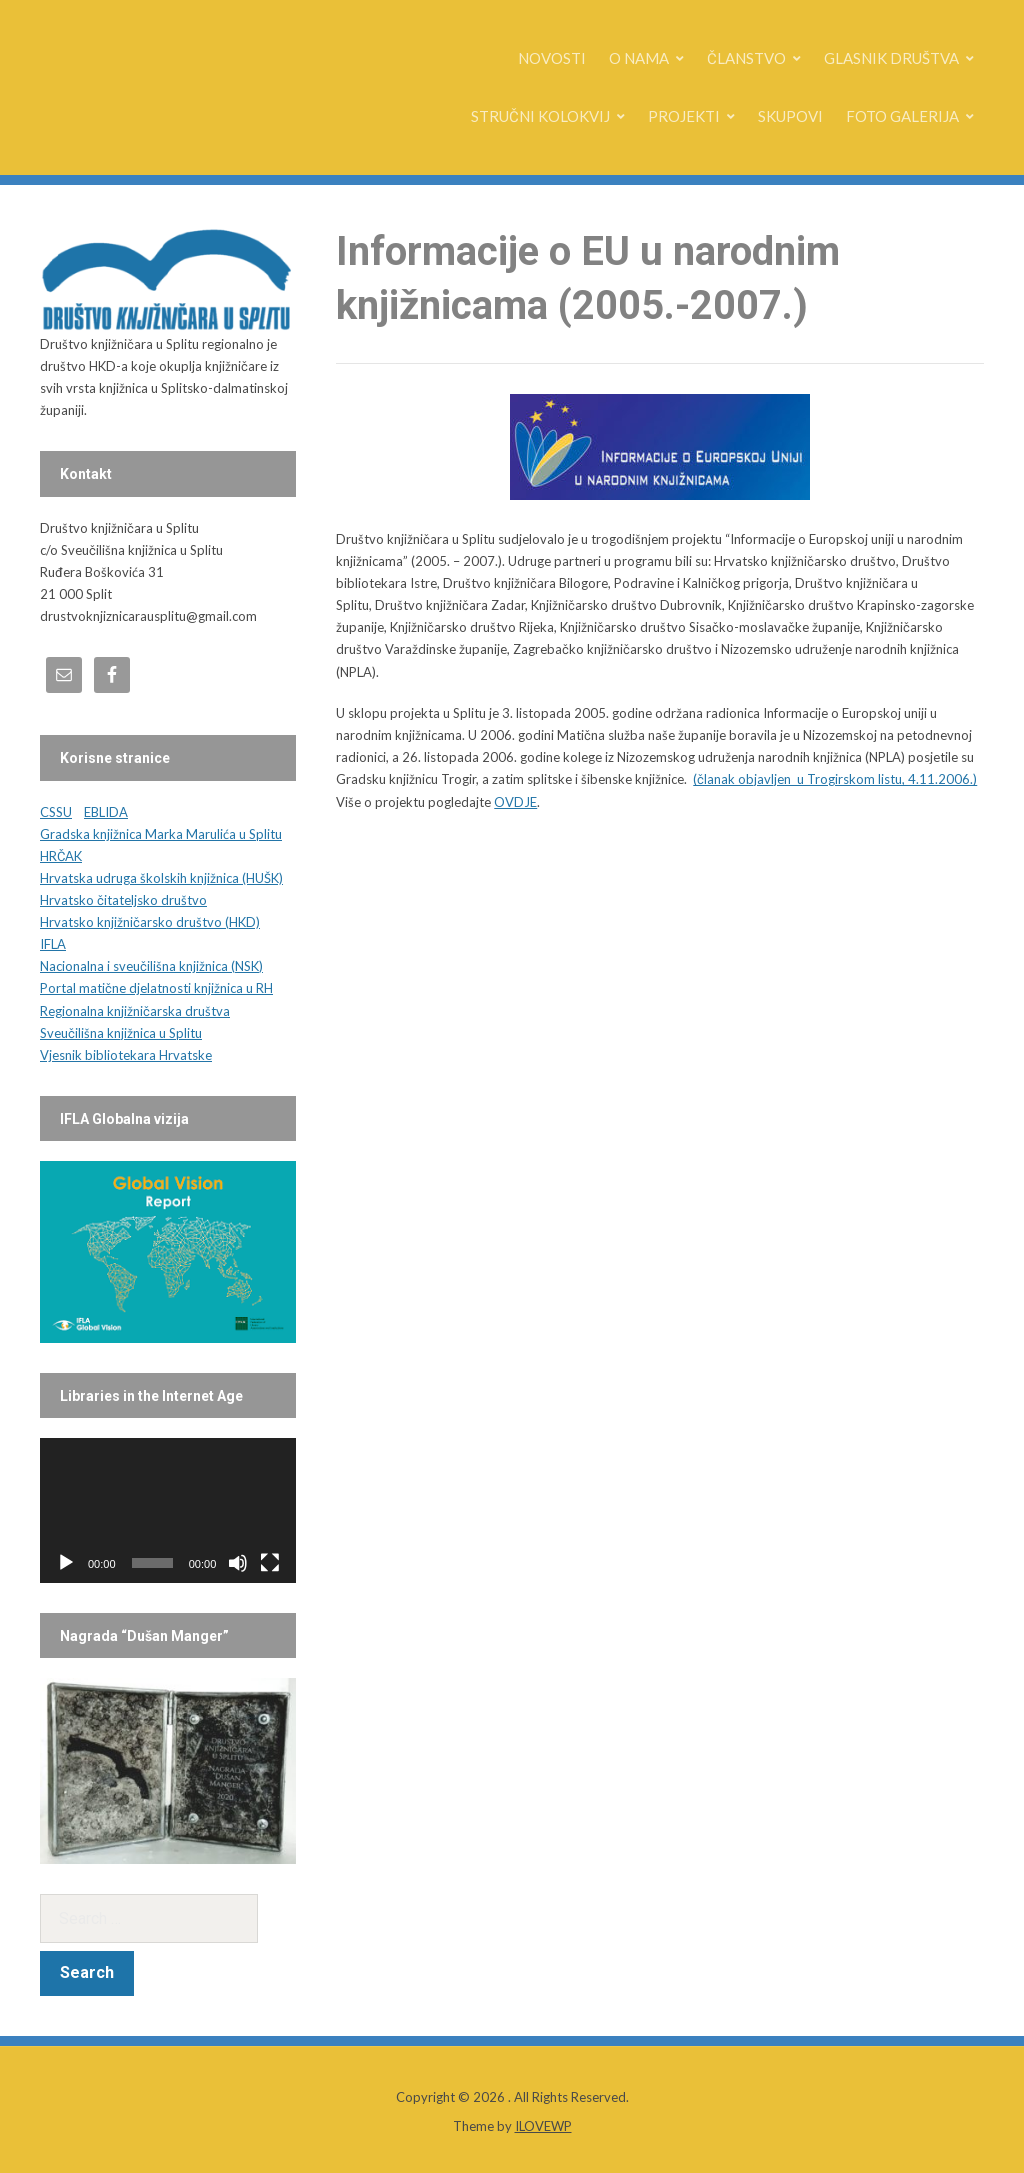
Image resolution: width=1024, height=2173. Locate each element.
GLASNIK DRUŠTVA (891, 58)
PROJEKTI (684, 116)
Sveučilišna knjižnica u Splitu (121, 1033)
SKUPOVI (790, 116)
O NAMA (639, 58)
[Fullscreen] (270, 1563)
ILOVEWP (543, 2126)
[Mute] (238, 1563)
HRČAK (61, 856)
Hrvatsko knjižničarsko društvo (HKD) (150, 922)
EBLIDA (106, 812)
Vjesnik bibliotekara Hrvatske (126, 1055)
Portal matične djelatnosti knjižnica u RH (156, 988)
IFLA (53, 944)
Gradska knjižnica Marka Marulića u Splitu (161, 834)
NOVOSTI (552, 58)
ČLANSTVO (746, 58)
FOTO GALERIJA (902, 116)
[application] (168, 1510)
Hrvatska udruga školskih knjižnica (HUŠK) (161, 878)
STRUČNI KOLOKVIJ (540, 116)
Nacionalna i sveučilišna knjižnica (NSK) (151, 966)
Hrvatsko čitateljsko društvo (123, 900)
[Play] (66, 1563)
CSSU (56, 812)
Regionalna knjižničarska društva (135, 1011)
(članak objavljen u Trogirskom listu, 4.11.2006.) (835, 779)
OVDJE (515, 802)
